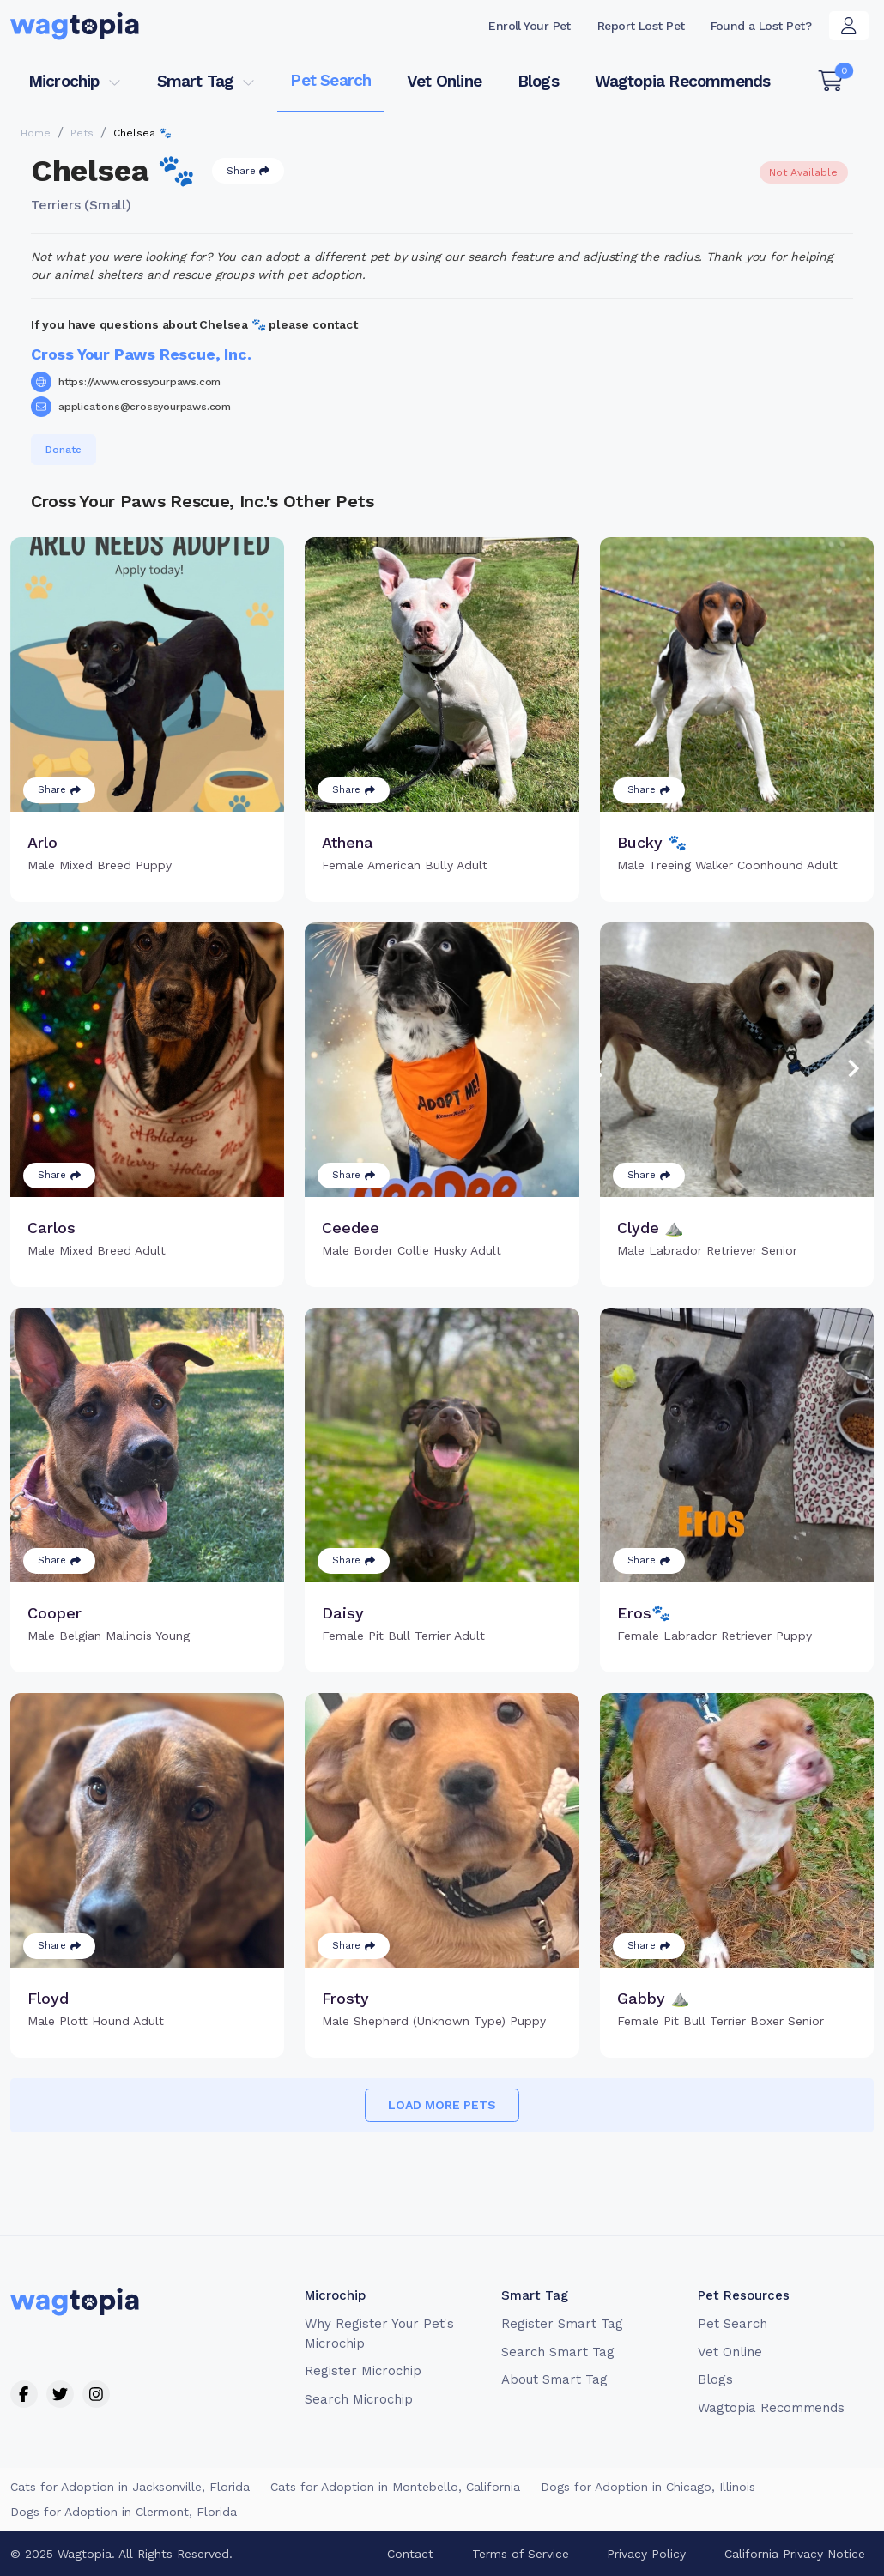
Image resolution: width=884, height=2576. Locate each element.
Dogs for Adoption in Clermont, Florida (123, 2512)
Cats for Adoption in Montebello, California (395, 2487)
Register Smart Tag (561, 2323)
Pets (82, 133)
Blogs (538, 81)
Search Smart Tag (557, 2352)
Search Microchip (358, 2399)
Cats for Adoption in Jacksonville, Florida (130, 2487)
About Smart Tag (554, 2379)
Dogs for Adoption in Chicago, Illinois (648, 2487)
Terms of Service (520, 2554)
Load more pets (442, 2105)
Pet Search (330, 80)
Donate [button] (63, 450)
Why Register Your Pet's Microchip (379, 2333)
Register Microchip (363, 2371)
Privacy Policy (646, 2554)
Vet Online (444, 81)
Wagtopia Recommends (683, 81)
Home (36, 133)
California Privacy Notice (794, 2554)
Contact (410, 2554)
